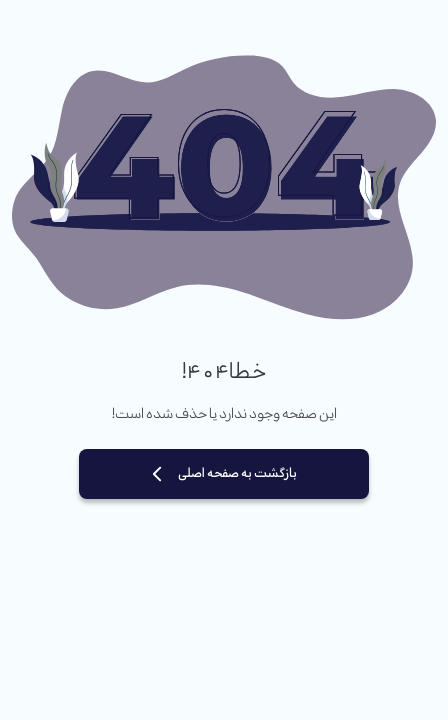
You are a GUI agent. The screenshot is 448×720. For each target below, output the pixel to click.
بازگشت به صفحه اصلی (237, 474)
